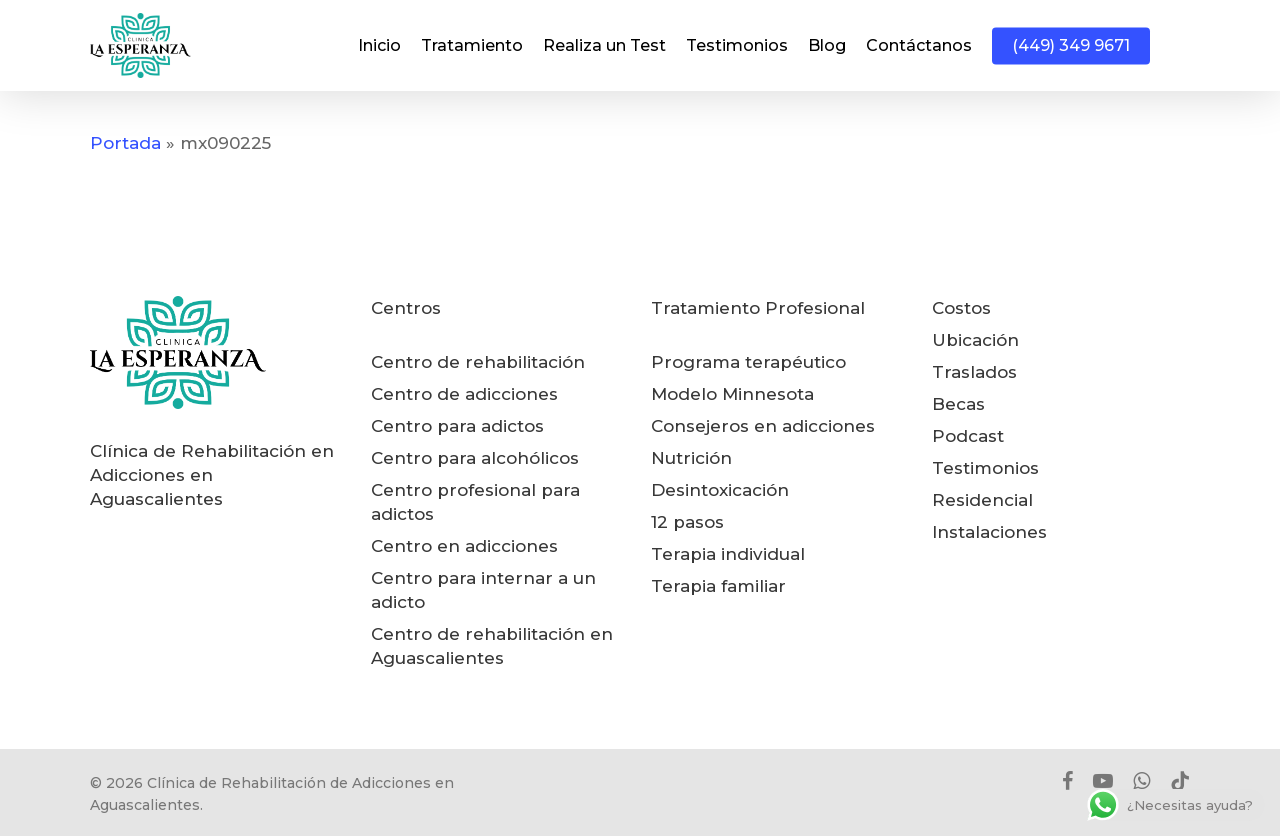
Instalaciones (989, 532)
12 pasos (687, 522)
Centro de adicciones (464, 394)
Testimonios (985, 468)
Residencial (982, 500)
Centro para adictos (457, 426)
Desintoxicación (720, 490)
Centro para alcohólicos (475, 458)
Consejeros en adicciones (763, 426)
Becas (958, 404)
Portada (125, 143)
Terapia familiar (718, 586)
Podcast (968, 436)
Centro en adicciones (464, 546)
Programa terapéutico (748, 362)
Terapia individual (728, 554)
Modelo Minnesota (732, 394)
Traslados (974, 372)
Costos (961, 308)
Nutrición (691, 458)
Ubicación (975, 340)
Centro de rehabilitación (478, 362)
